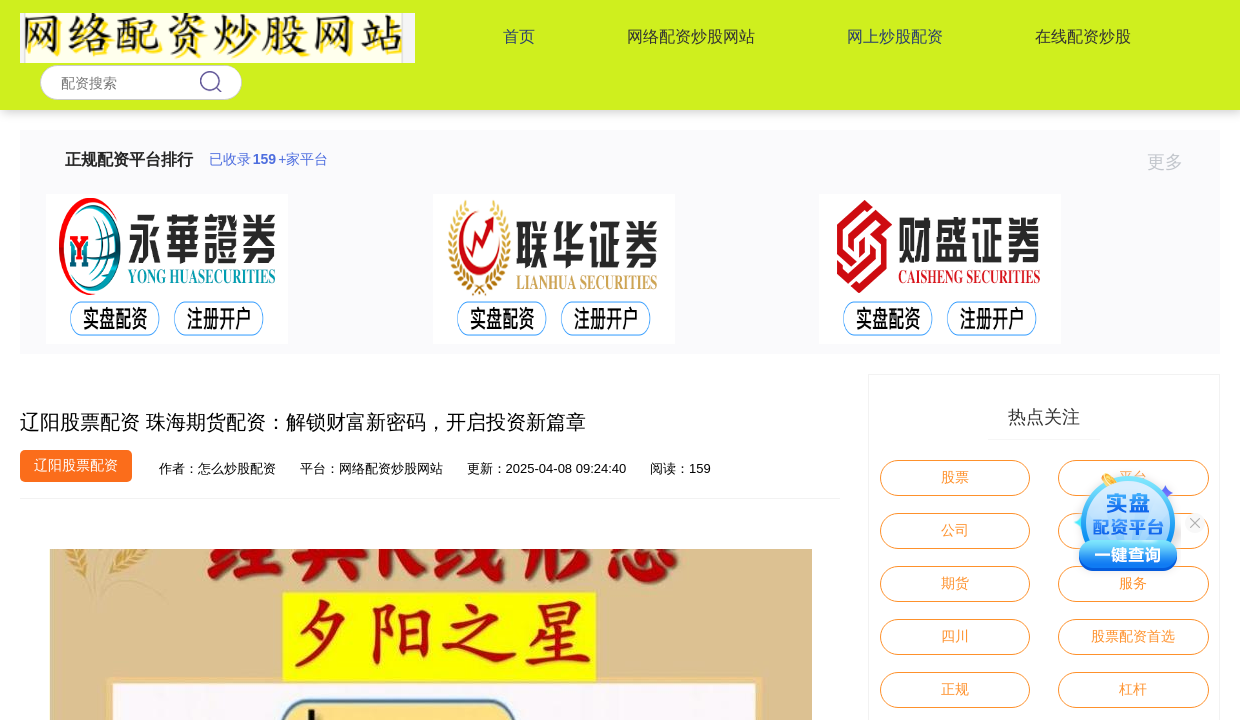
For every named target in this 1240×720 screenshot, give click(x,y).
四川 (955, 636)
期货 (955, 583)
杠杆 (1133, 689)
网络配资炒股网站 (691, 36)
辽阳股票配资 (76, 465)
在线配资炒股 (1083, 36)
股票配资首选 (1133, 636)
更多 (1173, 162)
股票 (955, 477)
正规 (955, 689)
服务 (1133, 583)
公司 (955, 530)
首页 (519, 36)
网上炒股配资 (895, 36)
